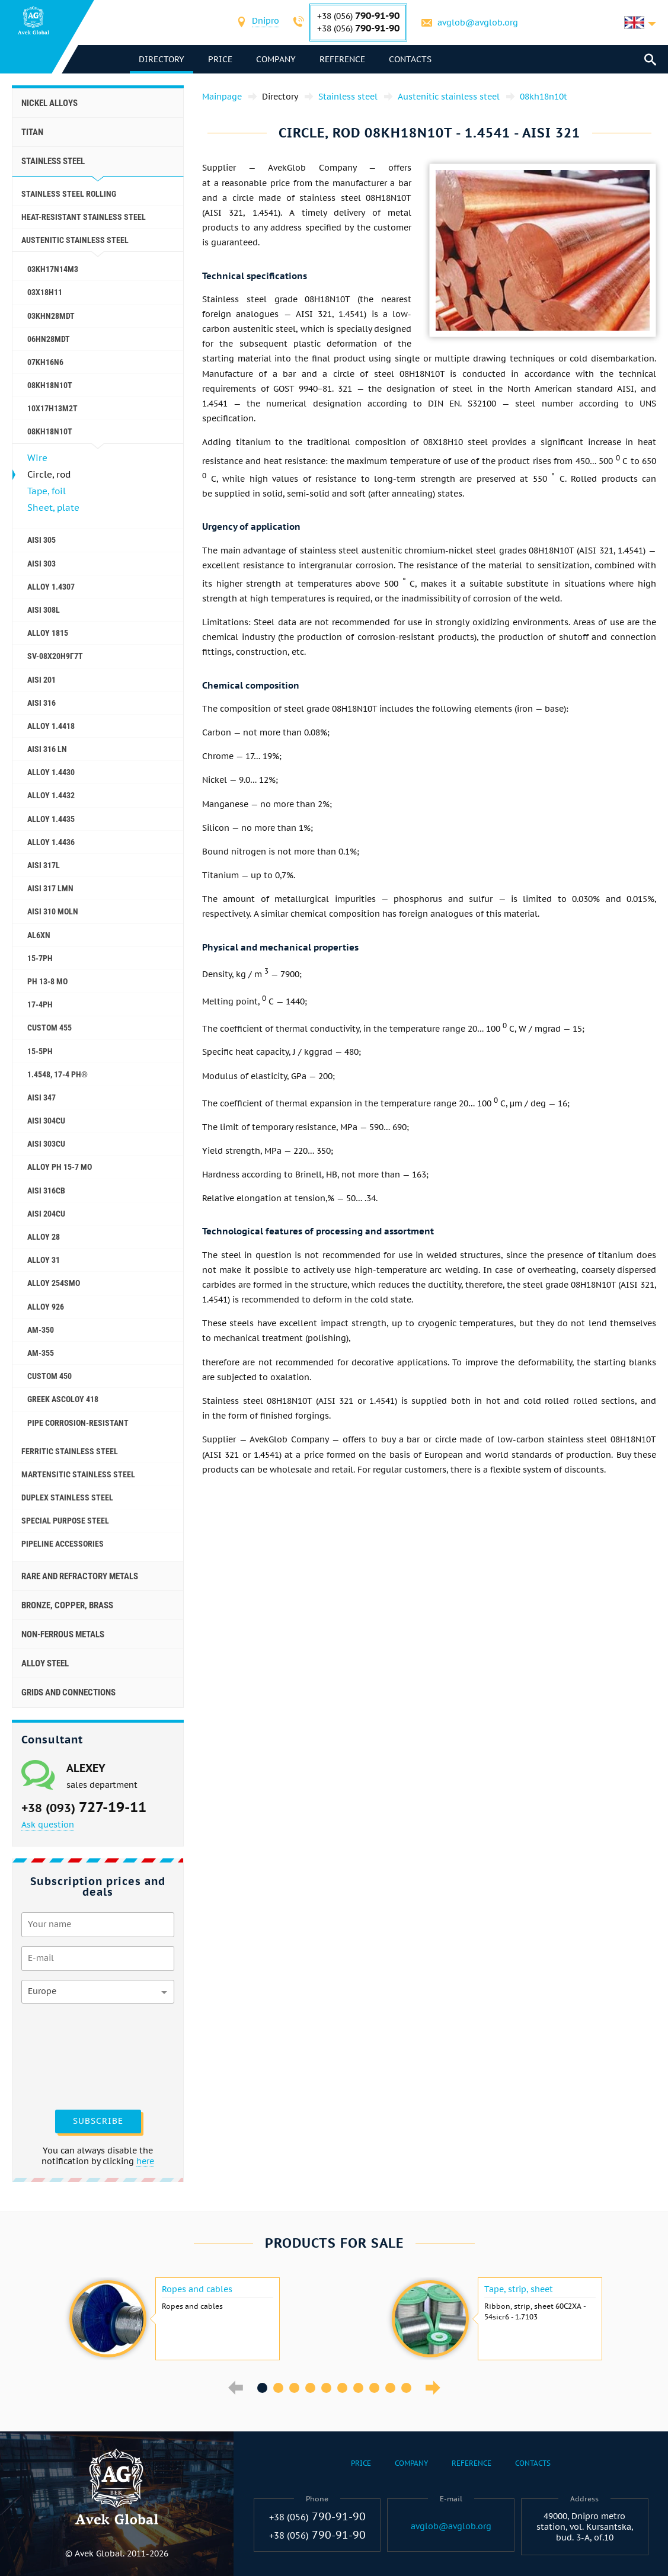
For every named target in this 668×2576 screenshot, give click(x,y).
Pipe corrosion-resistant (78, 1423)
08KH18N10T (49, 385)
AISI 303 (41, 563)
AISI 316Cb (46, 1190)
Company (276, 59)
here (145, 2161)
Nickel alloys (49, 103)
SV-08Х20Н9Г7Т (55, 656)
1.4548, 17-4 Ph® (57, 1074)
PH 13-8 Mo (47, 981)
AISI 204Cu (46, 1213)
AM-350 (40, 1330)
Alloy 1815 (47, 633)
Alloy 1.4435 (51, 819)
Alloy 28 (43, 1236)
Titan (32, 132)
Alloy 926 (45, 1306)
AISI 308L (43, 610)
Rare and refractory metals (79, 1576)
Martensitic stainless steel (78, 1474)
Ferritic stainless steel (69, 1451)
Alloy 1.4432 (51, 795)
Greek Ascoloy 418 (62, 1399)
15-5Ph (40, 1051)
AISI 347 (41, 1097)
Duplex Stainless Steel (67, 1497)
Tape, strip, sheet (518, 2289)
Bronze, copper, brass (67, 1605)
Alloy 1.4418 (51, 726)
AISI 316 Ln (47, 749)
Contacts (410, 59)
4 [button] (310, 2388)
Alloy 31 (43, 1260)
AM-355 (40, 1353)
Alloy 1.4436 (51, 842)
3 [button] (294, 2388)
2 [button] (278, 2388)
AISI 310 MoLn (52, 911)
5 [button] (326, 2388)
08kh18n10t (49, 431)
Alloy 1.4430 (51, 772)
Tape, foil (46, 491)
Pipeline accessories (62, 1543)
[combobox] (266, 22)
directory (162, 59)
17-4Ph (40, 1004)
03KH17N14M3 (52, 269)
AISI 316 (41, 703)
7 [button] (358, 2388)
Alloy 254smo (53, 1283)
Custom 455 (49, 1027)
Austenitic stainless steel (75, 240)
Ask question (47, 1824)
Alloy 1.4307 (51, 586)
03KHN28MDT (51, 316)
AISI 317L (43, 865)
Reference (343, 59)
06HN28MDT (48, 339)
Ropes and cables (197, 2289)
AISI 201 (41, 679)
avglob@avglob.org (478, 22)
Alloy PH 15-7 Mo (59, 1167)
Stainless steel (53, 161)
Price (221, 59)
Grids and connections (68, 1692)
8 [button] (374, 2388)
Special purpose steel (65, 1520)
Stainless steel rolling (68, 194)
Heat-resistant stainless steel (83, 217)
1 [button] (262, 2388)
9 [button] (390, 2388)
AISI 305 (41, 540)
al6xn (38, 935)
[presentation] (70, 2055)
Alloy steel (45, 1663)
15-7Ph (40, 958)
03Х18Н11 (44, 292)
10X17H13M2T (52, 408)
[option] (173, 2318)
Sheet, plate (53, 507)
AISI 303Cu (46, 1143)
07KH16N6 (45, 362)
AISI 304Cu (46, 1120)
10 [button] (406, 2388)
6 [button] (342, 2388)
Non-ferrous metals (62, 1634)
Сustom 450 (49, 1376)
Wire (37, 457)
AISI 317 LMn (50, 888)
